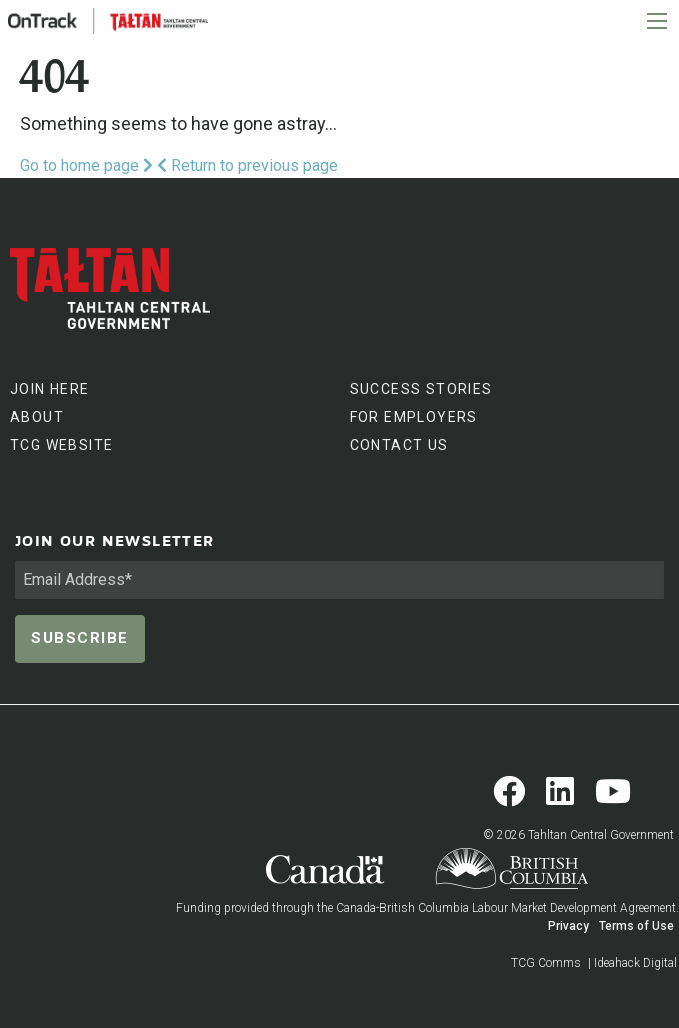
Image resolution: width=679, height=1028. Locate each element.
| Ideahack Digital (632, 963)
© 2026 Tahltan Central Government (578, 835)
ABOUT (37, 417)
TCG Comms (546, 963)
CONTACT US (399, 445)
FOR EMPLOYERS (414, 417)
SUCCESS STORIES (421, 389)
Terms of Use (636, 926)
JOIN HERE (50, 389)
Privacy (568, 926)
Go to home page (86, 165)
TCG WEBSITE (61, 445)
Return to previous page (247, 165)
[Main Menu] (657, 21)
